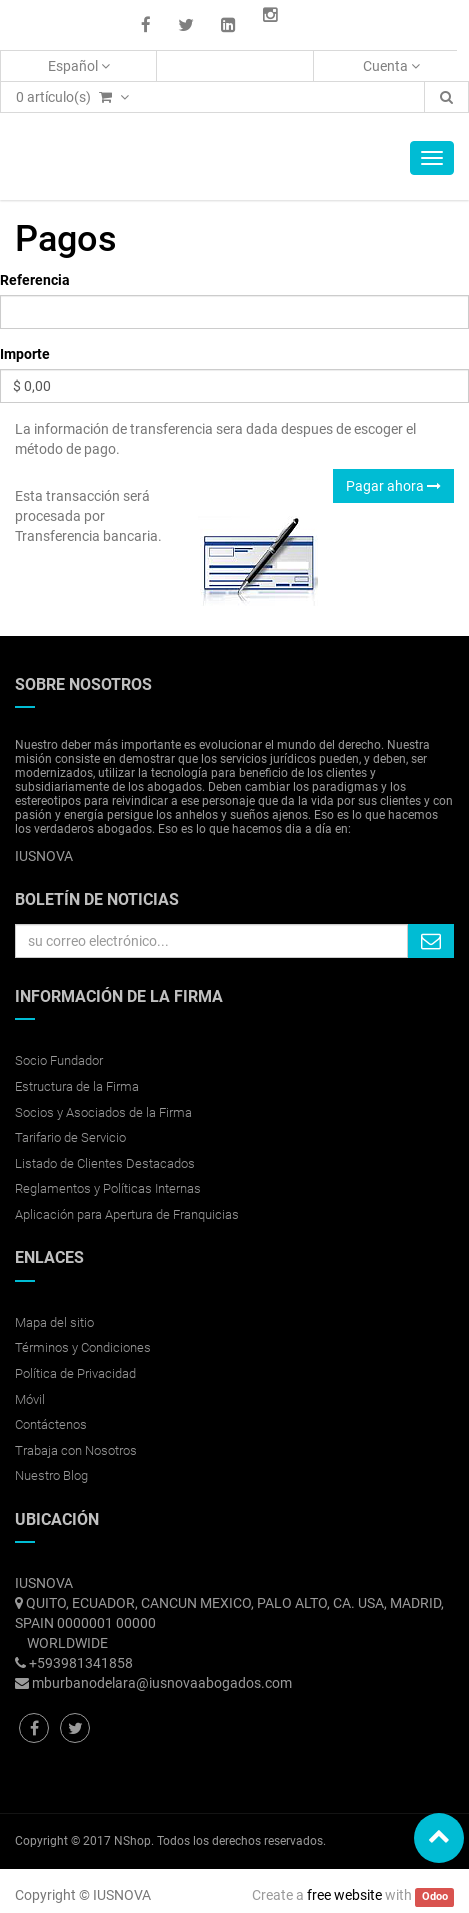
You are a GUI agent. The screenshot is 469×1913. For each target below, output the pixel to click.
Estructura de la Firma (77, 1086)
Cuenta (391, 66)
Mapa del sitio (54, 1322)
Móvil (30, 1399)
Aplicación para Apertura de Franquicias (127, 1214)
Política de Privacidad (75, 1373)
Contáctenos (51, 1424)
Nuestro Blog (51, 1475)
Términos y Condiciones (83, 1347)
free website (344, 1895)
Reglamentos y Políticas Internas (108, 1188)
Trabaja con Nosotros (76, 1450)
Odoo (435, 1896)
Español (79, 66)
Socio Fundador (59, 1060)
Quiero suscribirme (431, 941)
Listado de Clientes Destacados (105, 1163)
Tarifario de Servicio (70, 1137)
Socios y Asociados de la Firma (103, 1112)
